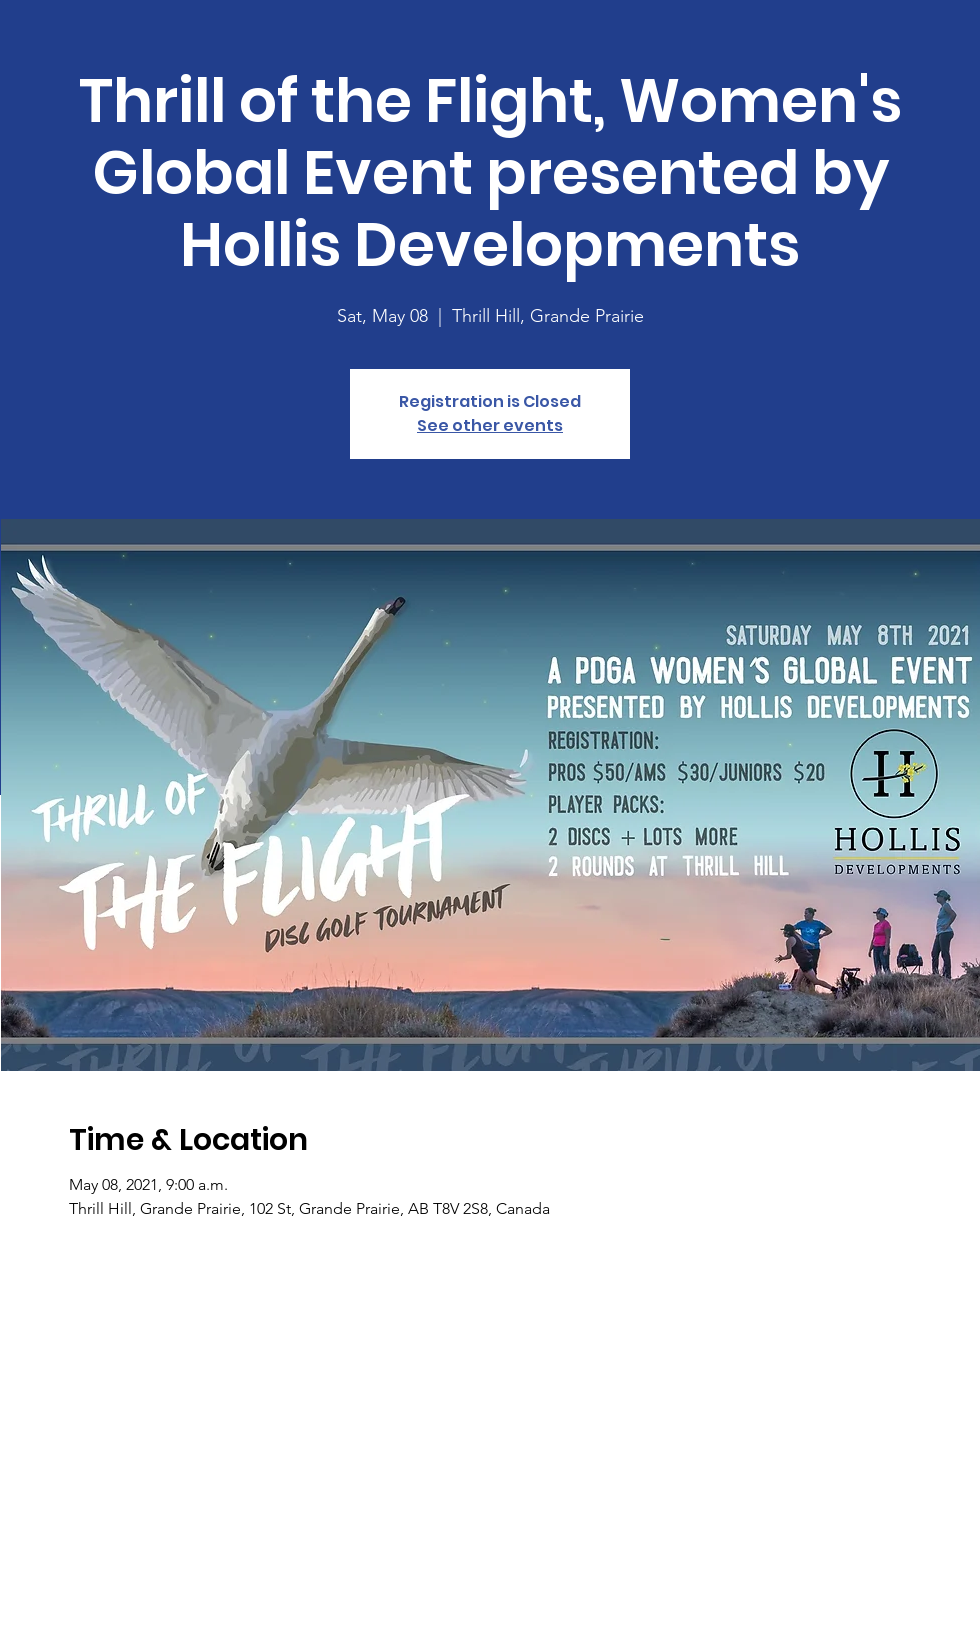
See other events (490, 425)
